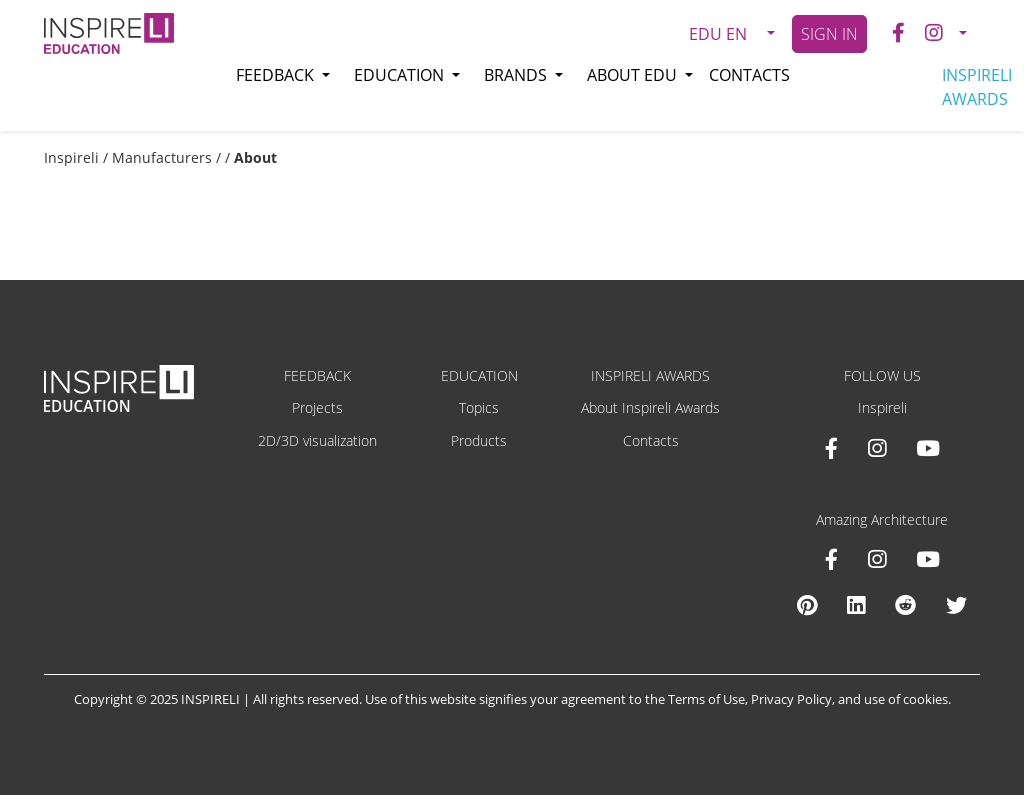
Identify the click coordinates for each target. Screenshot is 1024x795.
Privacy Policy (791, 699)
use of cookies (906, 699)
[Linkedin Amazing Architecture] (856, 605)
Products (479, 440)
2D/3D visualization (317, 440)
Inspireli (71, 157)
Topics (479, 407)
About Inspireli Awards (650, 407)
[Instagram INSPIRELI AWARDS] (877, 448)
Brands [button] (517, 75)
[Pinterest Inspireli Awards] (807, 605)
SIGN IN (829, 34)
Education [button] (401, 75)
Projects (317, 407)
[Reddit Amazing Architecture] (905, 605)
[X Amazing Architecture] (956, 605)
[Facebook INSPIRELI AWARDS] (831, 448)
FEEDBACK (317, 375)
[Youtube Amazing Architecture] (928, 559)
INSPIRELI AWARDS (977, 87)
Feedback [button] (277, 75)
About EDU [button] (634, 75)
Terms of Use (706, 699)
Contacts (749, 75)
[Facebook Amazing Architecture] (831, 559)
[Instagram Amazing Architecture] (877, 559)
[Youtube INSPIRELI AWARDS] (928, 448)
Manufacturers (162, 157)
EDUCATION (479, 375)
